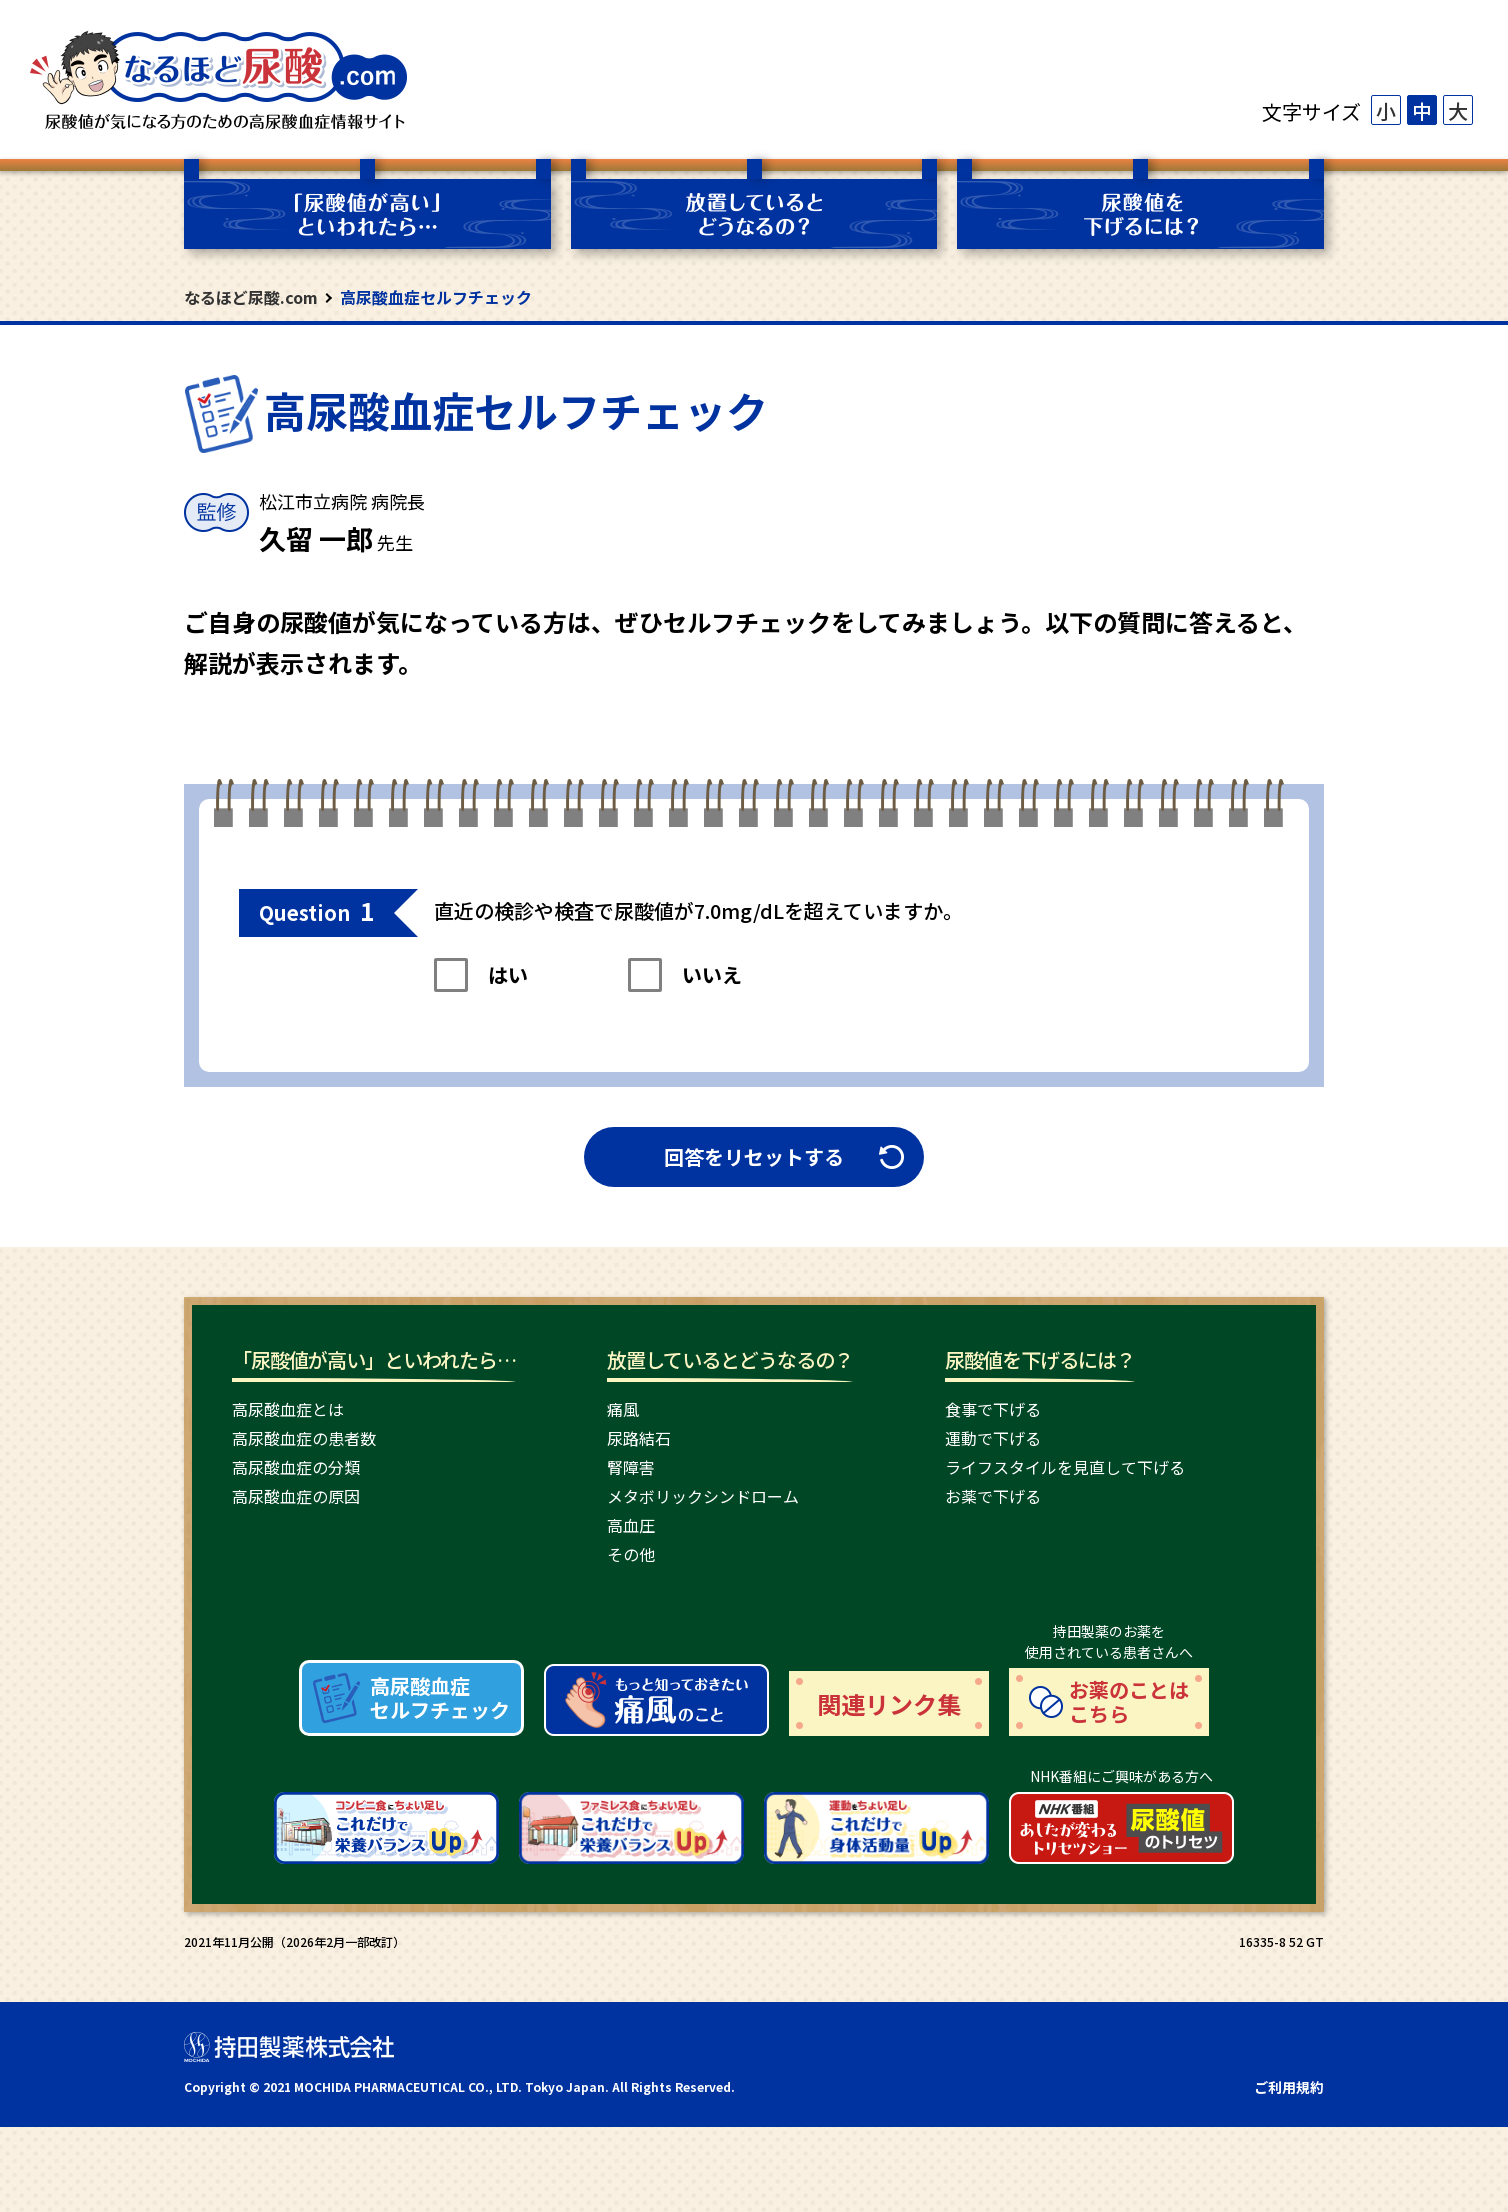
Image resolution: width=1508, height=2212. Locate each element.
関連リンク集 (889, 1788)
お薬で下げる (993, 1496)
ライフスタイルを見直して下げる (1065, 1467)
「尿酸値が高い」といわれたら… (374, 1359)
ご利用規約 (1289, 2172)
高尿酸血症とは (288, 1409)
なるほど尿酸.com (251, 297)
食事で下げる (993, 1409)
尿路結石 (639, 1438)
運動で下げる (993, 1438)
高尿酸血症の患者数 (304, 1438)
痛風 (623, 1409)
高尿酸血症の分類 (296, 1467)
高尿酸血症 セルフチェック (440, 1782)
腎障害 (631, 1467)
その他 (631, 1554)
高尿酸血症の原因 (296, 1496)
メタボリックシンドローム (703, 1496)
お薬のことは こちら (1129, 1786)
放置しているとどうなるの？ (730, 1359)
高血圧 (631, 1525)
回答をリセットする (754, 1156)
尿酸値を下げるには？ (1040, 1359)
